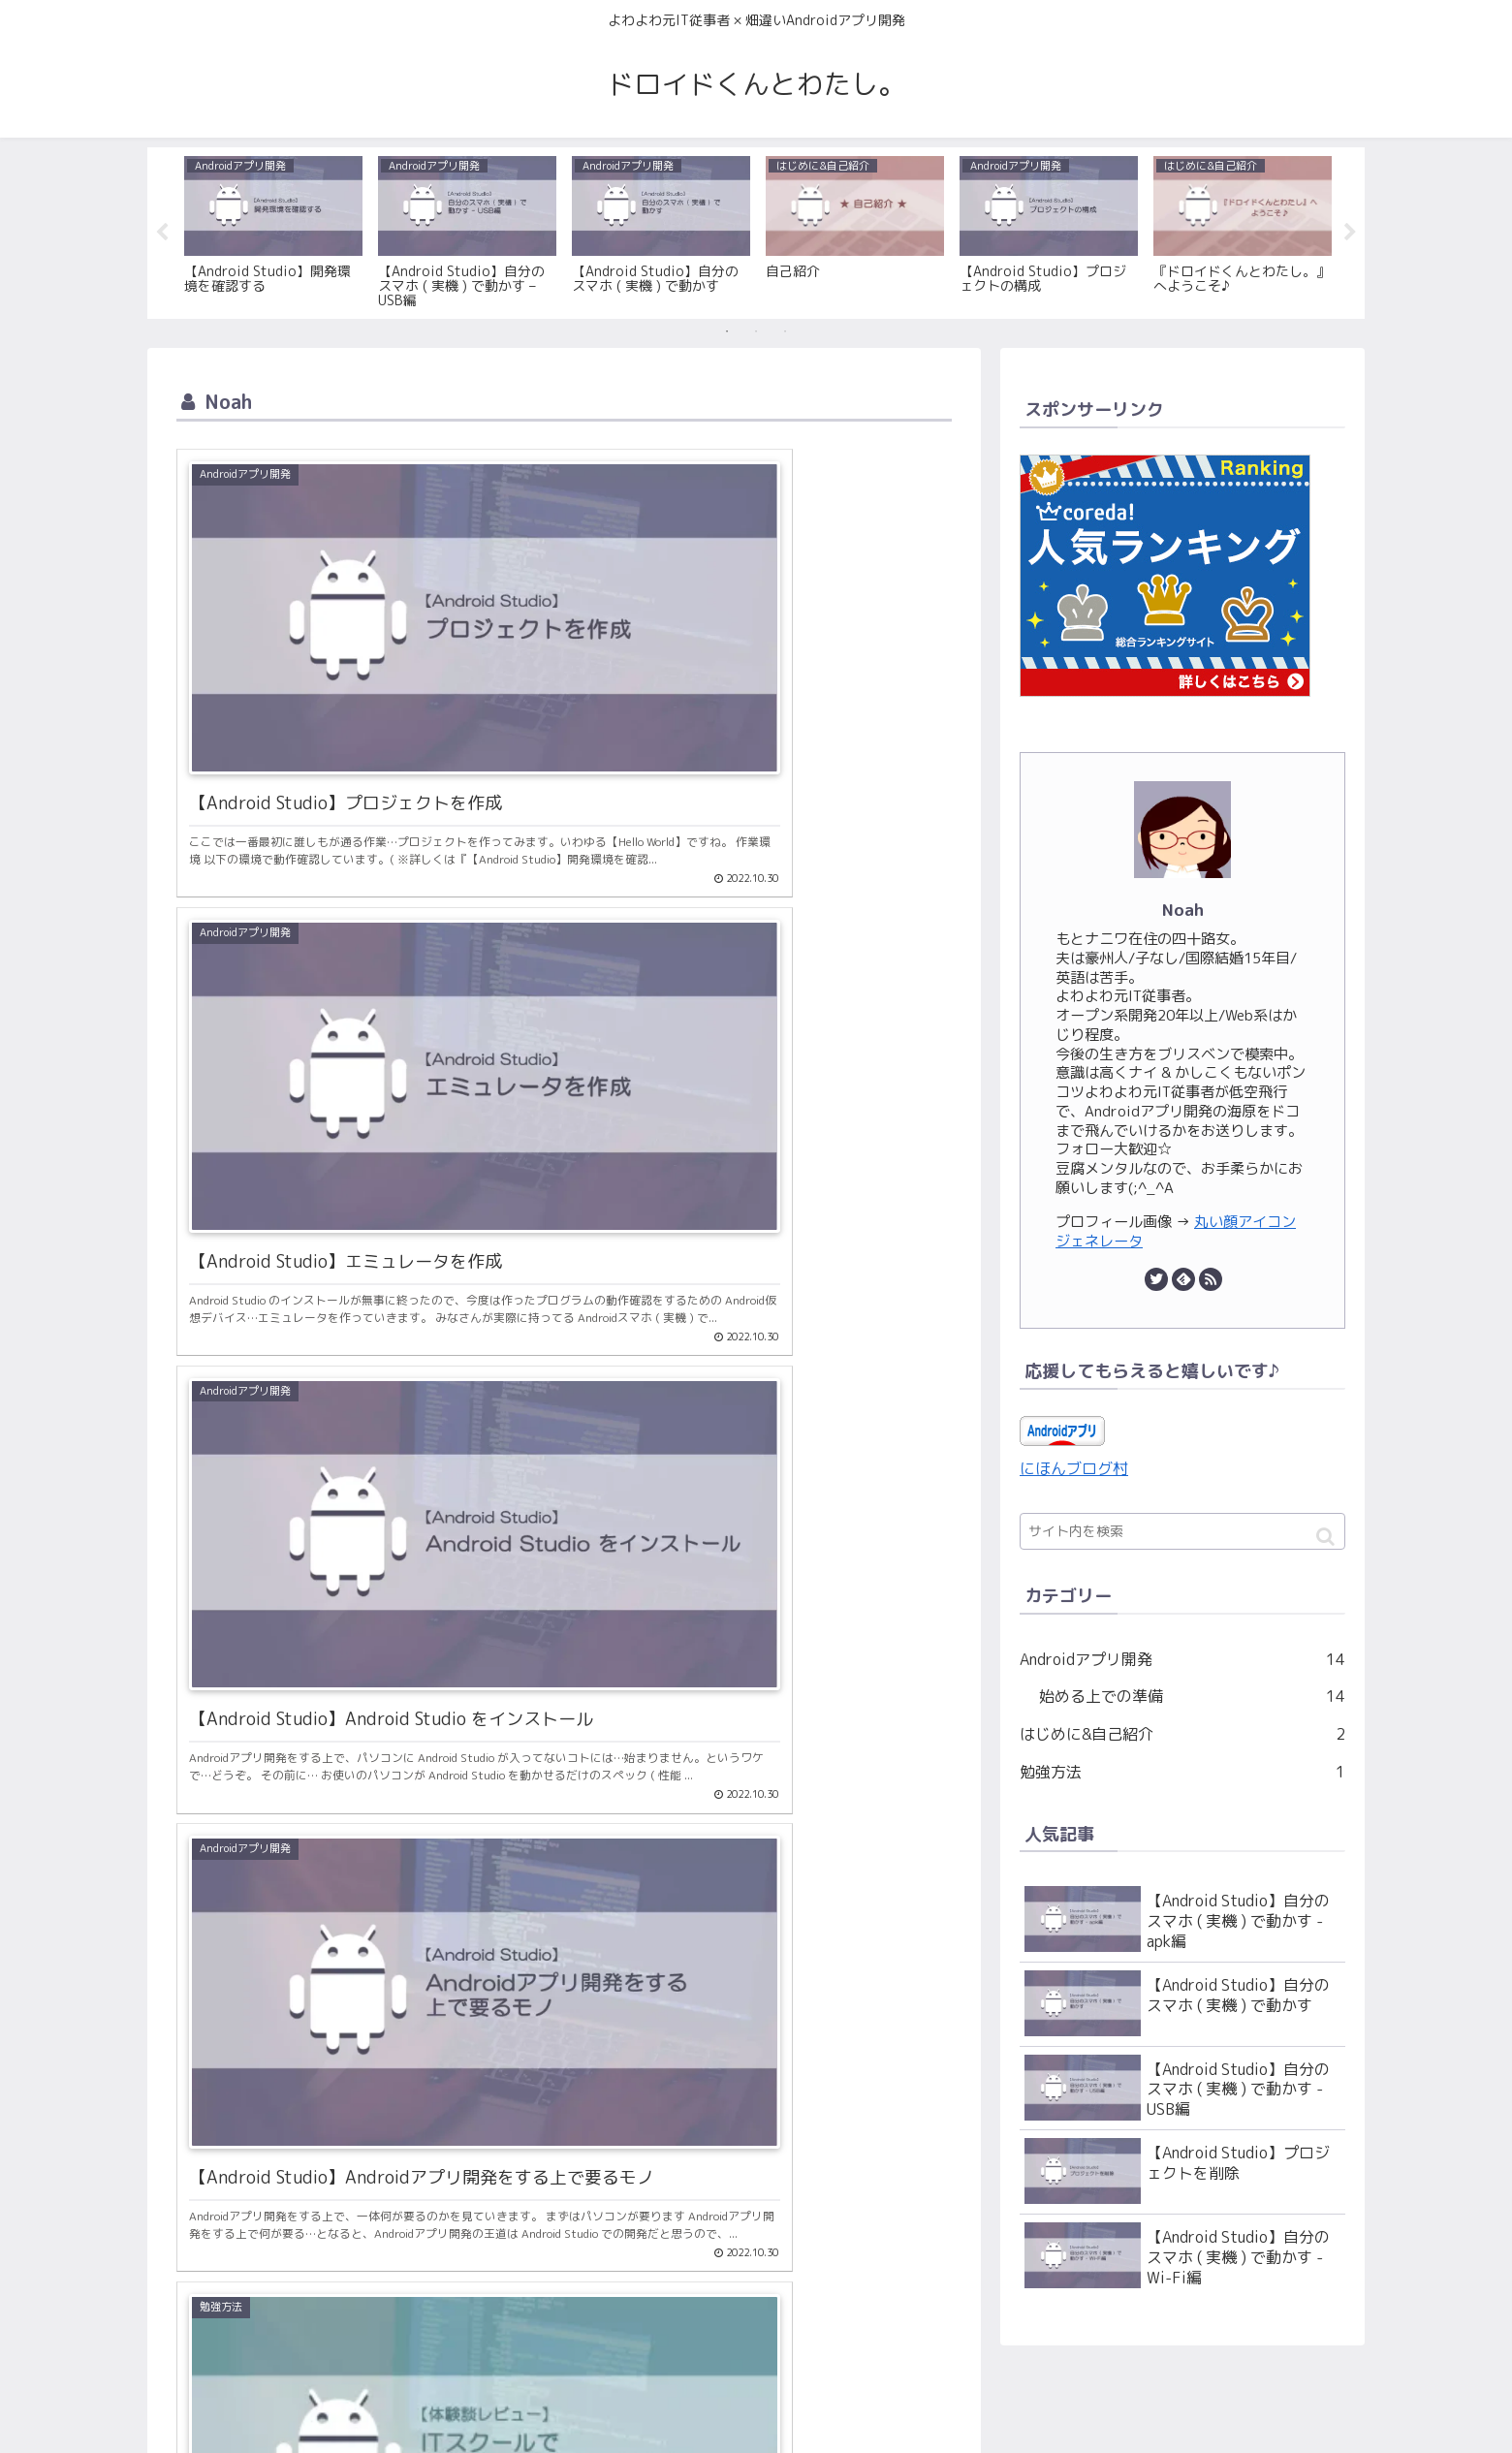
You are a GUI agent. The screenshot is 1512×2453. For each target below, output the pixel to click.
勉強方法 (1182, 1772)
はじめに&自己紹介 (1182, 1735)
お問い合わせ (668, 2415)
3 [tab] (785, 331)
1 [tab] (727, 331)
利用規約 (756, 2415)
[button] (1325, 1538)
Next (1350, 233)
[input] (1182, 1532)
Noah (1183, 909)
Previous (162, 233)
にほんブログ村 (1074, 1468)
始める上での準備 (1192, 1697)
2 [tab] (756, 331)
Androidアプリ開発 (1182, 1660)
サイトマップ (844, 2415)
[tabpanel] (273, 229)
